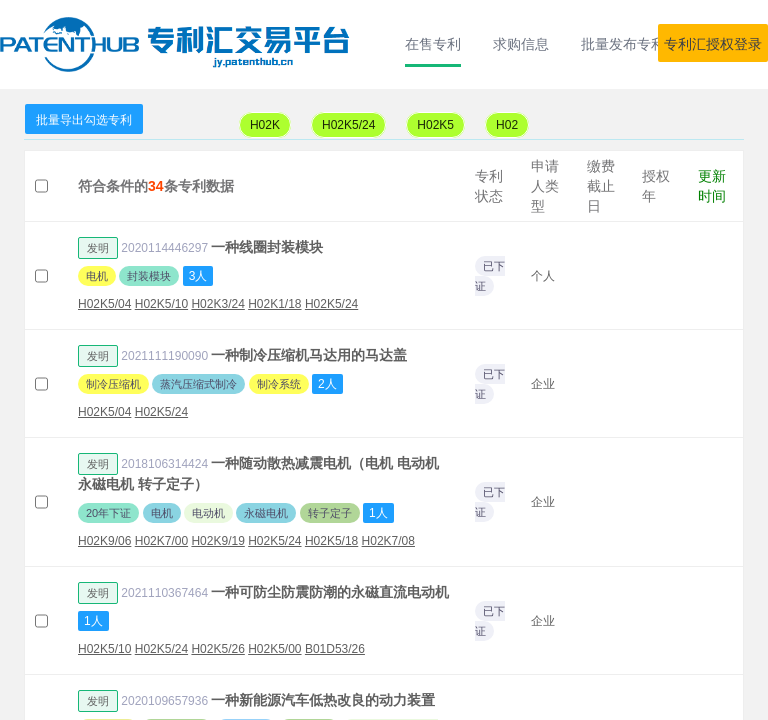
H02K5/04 (104, 304)
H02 (507, 125)
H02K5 (435, 125)
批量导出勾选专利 (84, 120)
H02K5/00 (274, 649)
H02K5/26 (217, 649)
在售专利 (433, 44)
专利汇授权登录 (713, 44)
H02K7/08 (388, 541)
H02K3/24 (217, 304)
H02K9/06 (104, 541)
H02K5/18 (331, 541)
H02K (265, 125)
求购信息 (521, 44)
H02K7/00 (161, 541)
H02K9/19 (217, 541)
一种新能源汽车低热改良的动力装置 (323, 700)
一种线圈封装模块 (267, 247)
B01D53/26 (335, 649)
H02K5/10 (161, 304)
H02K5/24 (348, 125)
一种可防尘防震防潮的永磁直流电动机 (330, 592)
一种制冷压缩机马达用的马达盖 (309, 355)
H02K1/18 (274, 304)
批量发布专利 (623, 44)
